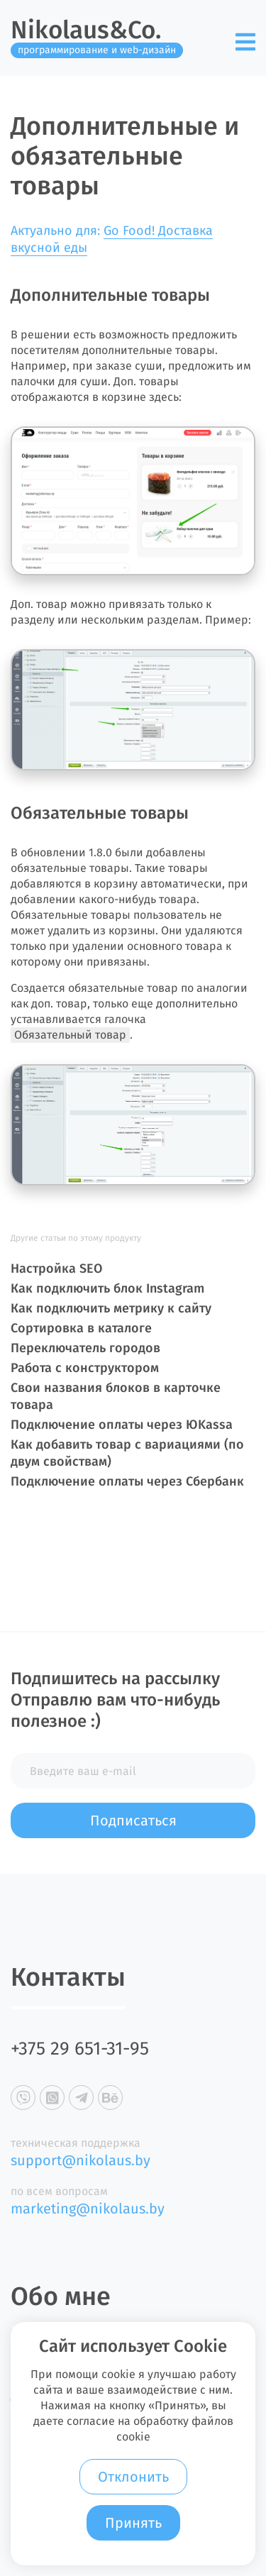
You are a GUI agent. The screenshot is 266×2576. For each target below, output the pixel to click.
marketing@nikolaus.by (88, 2208)
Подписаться (133, 1820)
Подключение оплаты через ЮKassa (122, 1424)
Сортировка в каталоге (81, 1328)
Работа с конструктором (85, 1368)
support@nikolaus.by (80, 2160)
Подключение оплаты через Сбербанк (127, 1481)
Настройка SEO (56, 1268)
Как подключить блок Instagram (107, 1288)
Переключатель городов (85, 1348)
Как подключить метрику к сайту (111, 1308)
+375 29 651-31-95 (80, 2049)
